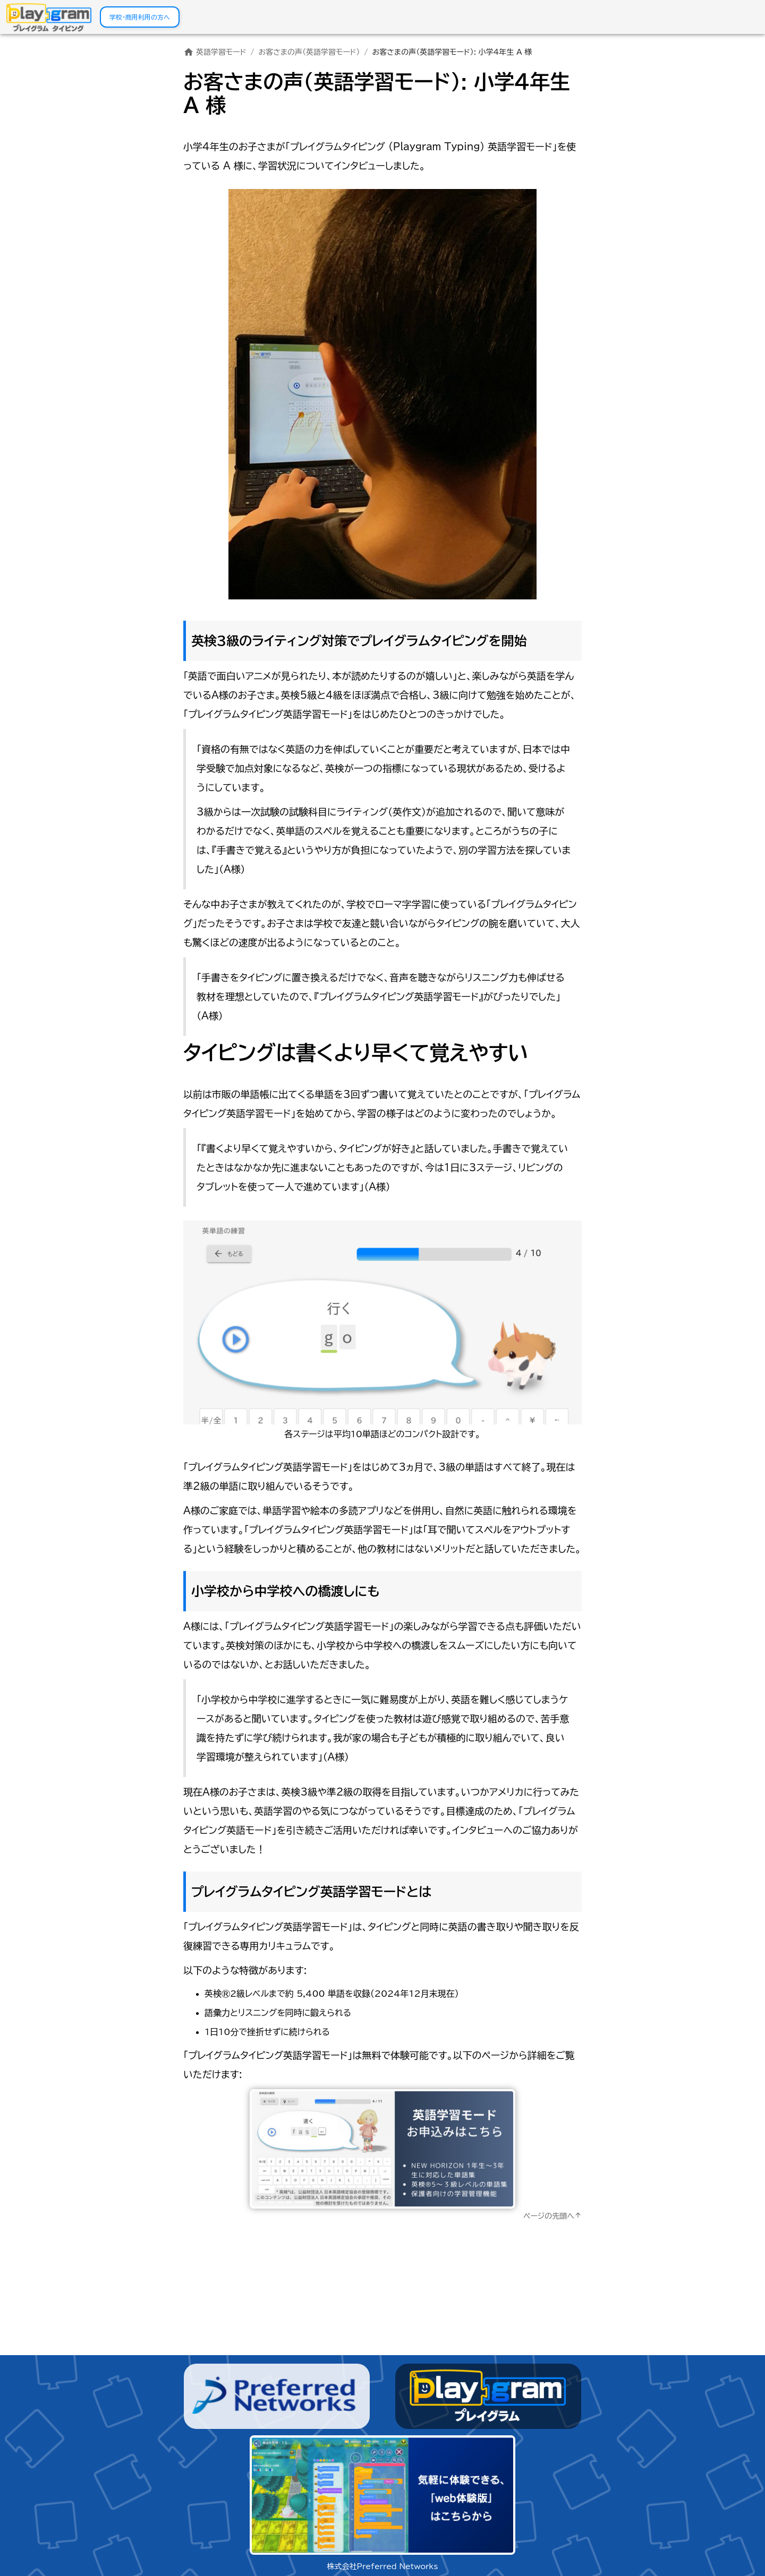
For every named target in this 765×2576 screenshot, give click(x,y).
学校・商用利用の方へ (139, 17)
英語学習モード (214, 52)
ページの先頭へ (552, 2216)
